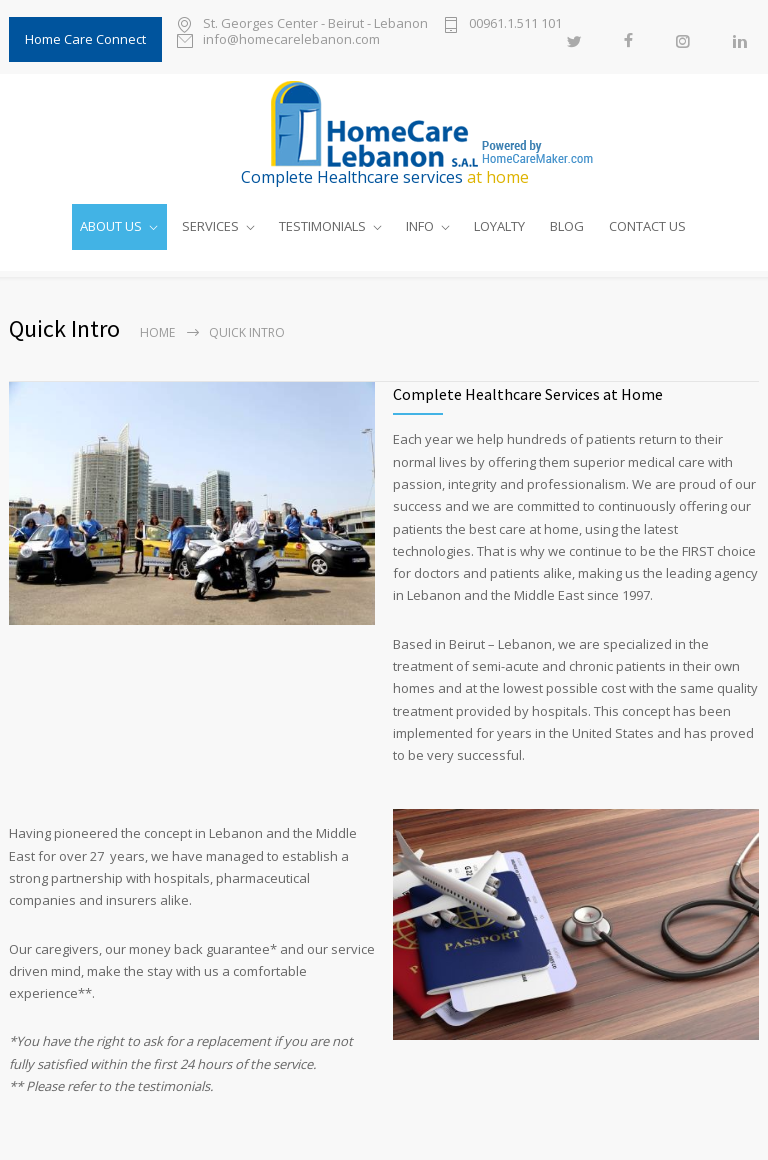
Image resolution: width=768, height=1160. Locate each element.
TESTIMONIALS (322, 226)
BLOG (567, 226)
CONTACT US (647, 226)
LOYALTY (499, 226)
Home (157, 332)
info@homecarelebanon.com (291, 40)
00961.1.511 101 (515, 24)
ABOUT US (111, 226)
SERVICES (210, 226)
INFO (420, 226)
